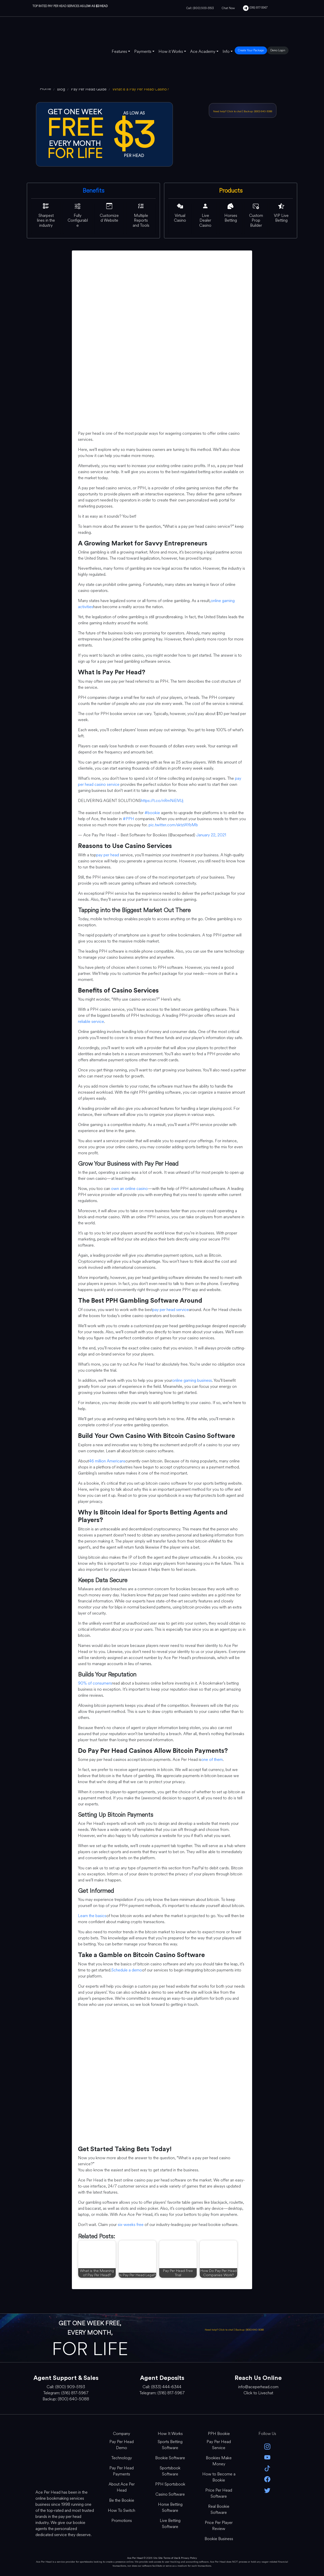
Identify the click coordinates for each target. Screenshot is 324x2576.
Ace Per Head (135, 2558)
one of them (212, 1759)
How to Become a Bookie (218, 2477)
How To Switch (121, 2510)
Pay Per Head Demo (121, 2445)
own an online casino (129, 1188)
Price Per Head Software (218, 2493)
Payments (142, 51)
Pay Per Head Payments (121, 2471)
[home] (45, 88)
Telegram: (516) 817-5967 (65, 2393)
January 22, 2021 (211, 835)
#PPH (128, 819)
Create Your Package (251, 50)
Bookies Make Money (219, 2461)
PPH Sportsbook (170, 2484)
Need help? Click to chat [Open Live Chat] (227, 111)
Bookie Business (219, 2539)
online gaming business (192, 1380)
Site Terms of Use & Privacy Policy (177, 2558)
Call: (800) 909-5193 (200, 8)
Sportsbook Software (170, 2471)
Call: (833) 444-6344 (162, 2387)
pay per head (107, 855)
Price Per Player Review (219, 2526)
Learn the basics (92, 1916)
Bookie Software (170, 2458)
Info (226, 51)
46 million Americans (107, 1461)
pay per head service (170, 1310)
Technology (121, 2458)
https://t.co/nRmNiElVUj (162, 800)
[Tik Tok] (267, 2468)
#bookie (152, 813)
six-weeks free (131, 2224)
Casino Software (170, 2494)
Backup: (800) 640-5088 (258, 111)
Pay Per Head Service (219, 2445)
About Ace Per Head (122, 2487)
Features (119, 51)
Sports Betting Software (170, 2445)
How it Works (170, 51)
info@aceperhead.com (258, 2387)
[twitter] (267, 2489)
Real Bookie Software (218, 2509)
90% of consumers (95, 1683)
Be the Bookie (121, 2500)
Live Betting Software (170, 2523)
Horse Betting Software (170, 2507)
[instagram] (267, 2446)
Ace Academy (202, 51)
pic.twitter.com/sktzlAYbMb (173, 825)
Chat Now (228, 8)
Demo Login (277, 50)
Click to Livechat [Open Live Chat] (258, 2393)
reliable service (91, 1021)
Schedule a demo (126, 1970)
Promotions (121, 2520)
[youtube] (267, 2457)
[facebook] (267, 2478)
